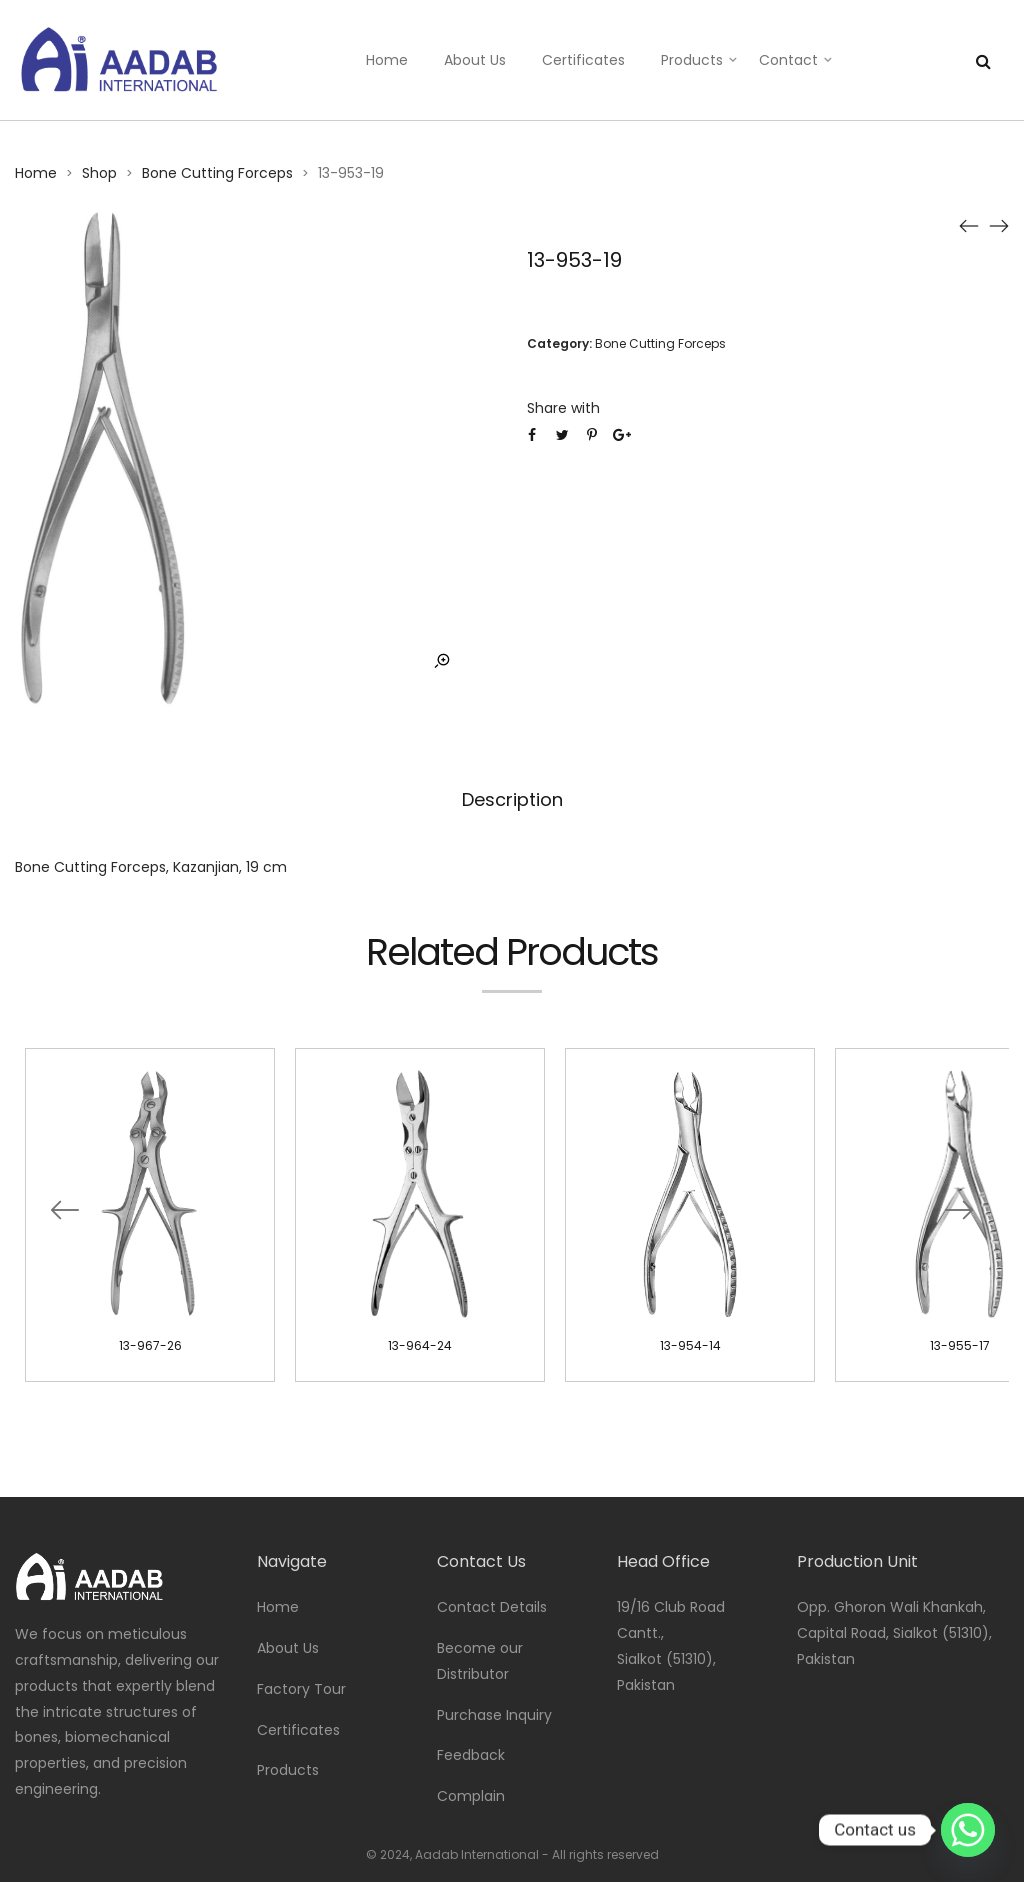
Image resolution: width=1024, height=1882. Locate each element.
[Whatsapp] (968, 1830)
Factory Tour (301, 1689)
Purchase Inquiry (494, 1715)
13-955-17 (960, 1345)
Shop (99, 173)
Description (512, 799)
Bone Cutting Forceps (217, 173)
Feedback (471, 1755)
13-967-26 (150, 1345)
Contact (788, 60)
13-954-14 (690, 1345)
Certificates (583, 60)
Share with (563, 408)
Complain (471, 1796)
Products (692, 60)
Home (387, 60)
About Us (475, 60)
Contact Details (492, 1607)
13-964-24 (420, 1345)
